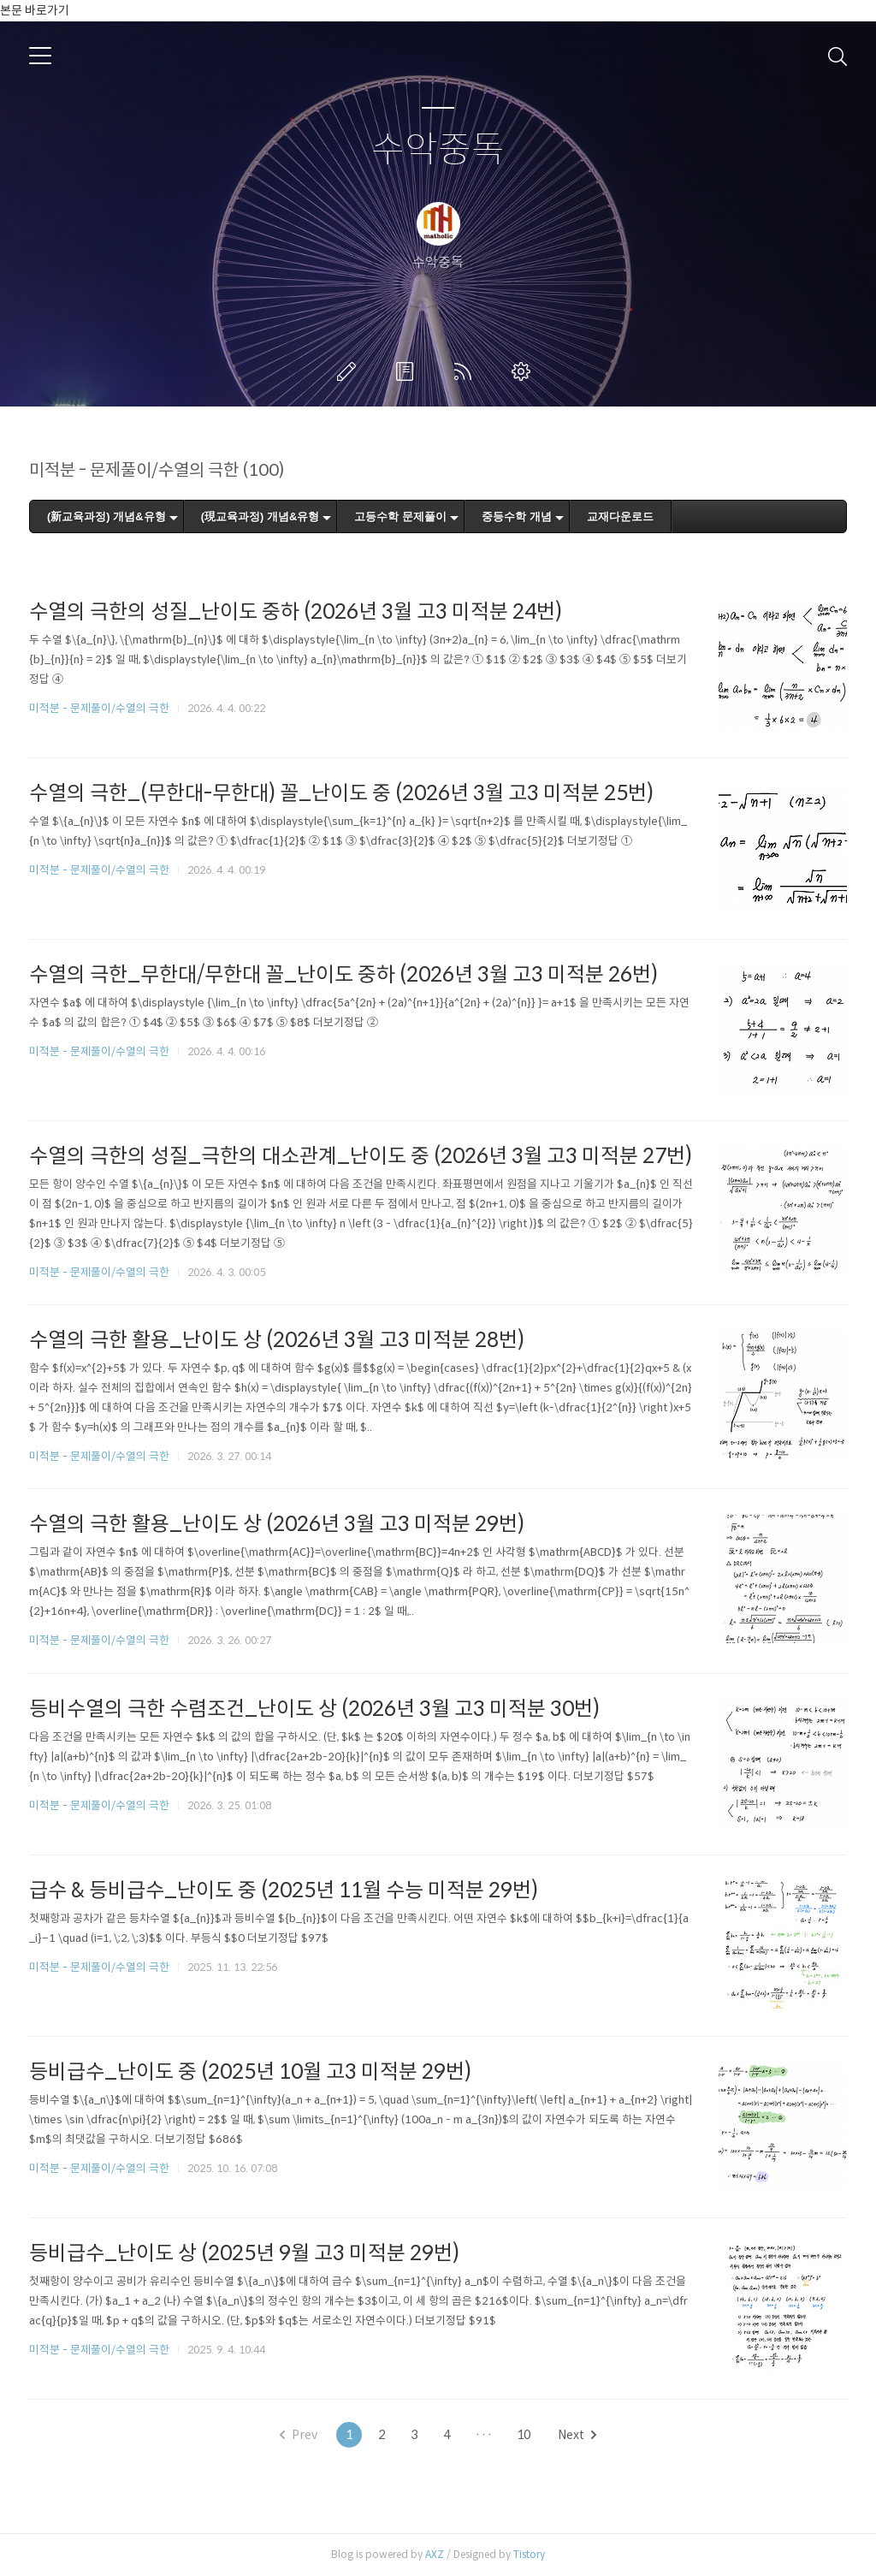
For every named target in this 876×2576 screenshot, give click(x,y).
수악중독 (438, 150)
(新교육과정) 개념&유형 (106, 516)
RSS (466, 371)
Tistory (529, 2554)
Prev (298, 2434)
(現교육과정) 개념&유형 (260, 516)
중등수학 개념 (517, 516)
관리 (524, 371)
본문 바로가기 (34, 10)
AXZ (434, 2554)
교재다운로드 (620, 516)
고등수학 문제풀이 (400, 516)
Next (577, 2434)
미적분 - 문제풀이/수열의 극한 (99, 708)
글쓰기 (349, 371)
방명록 (408, 371)
